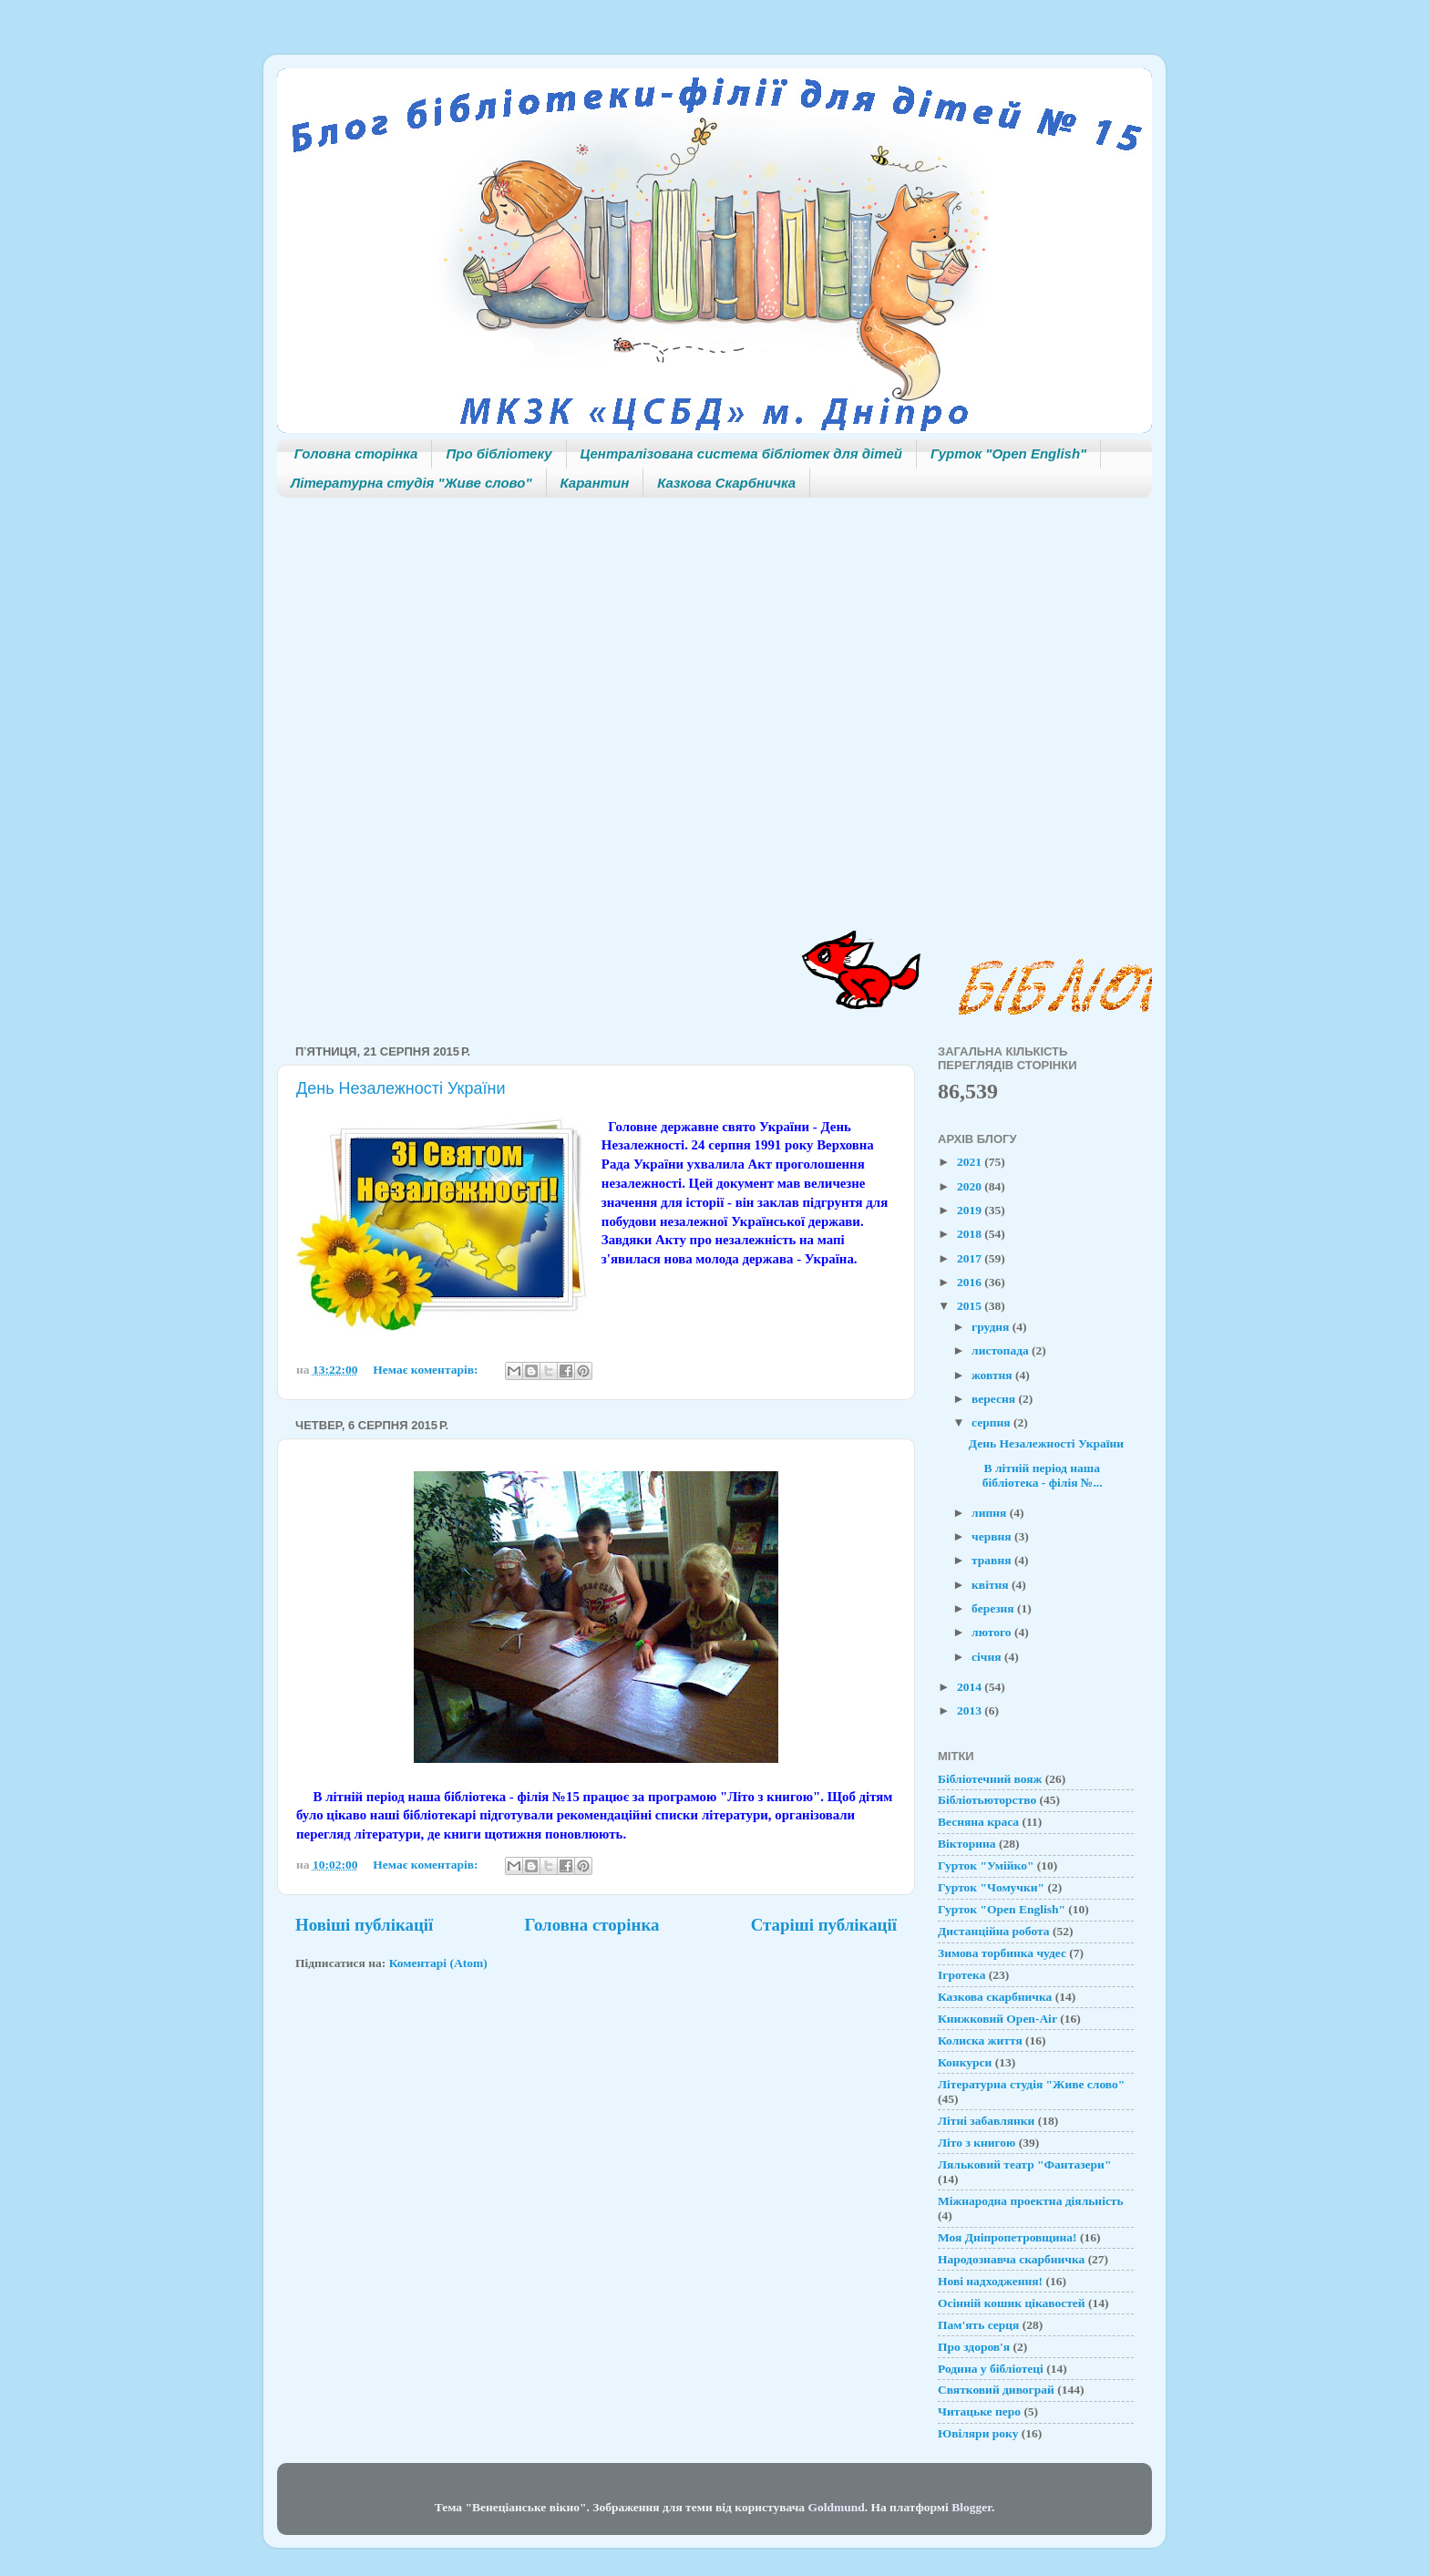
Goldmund (835, 2507)
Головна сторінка (356, 453)
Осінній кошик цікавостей (1011, 2303)
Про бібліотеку (498, 453)
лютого (993, 1632)
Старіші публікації (824, 1924)
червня (993, 1536)
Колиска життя (980, 2040)
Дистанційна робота (994, 1931)
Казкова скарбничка (995, 1997)
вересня (995, 1399)
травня (993, 1560)
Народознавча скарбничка (1011, 2259)
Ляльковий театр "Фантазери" (1024, 2164)
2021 (970, 1162)
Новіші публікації (364, 1924)
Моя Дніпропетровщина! (1007, 2237)
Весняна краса (978, 1822)
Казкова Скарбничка (726, 482)
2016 (970, 1282)
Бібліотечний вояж (990, 1779)
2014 (970, 1687)
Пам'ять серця (978, 2325)
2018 (970, 1234)
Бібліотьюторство (987, 1800)
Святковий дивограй (996, 2389)
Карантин (595, 482)
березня (994, 1608)
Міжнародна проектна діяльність (1031, 2201)
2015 (970, 1306)
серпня (992, 1422)
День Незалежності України (400, 1088)
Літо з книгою (976, 2142)
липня (991, 1513)
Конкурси (965, 2062)
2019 (970, 1210)
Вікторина (967, 1843)
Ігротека (961, 1975)
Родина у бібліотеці (990, 2368)
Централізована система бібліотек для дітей (741, 453)
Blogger (971, 2507)
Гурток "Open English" (1008, 453)
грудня (992, 1327)
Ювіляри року (978, 2433)
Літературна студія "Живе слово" (411, 482)
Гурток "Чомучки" (991, 1887)
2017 (970, 1258)
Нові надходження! (990, 2281)
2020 (970, 1186)
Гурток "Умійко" (985, 1865)
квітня (992, 1585)
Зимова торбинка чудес (1002, 1953)
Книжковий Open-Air (997, 2018)
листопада (1002, 1350)
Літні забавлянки (986, 2121)
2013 (970, 1710)
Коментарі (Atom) (438, 1963)
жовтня (993, 1375)
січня (988, 1657)
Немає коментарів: (427, 1369)
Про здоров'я (974, 2347)
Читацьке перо (979, 2411)
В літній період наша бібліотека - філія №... (1036, 1475)
